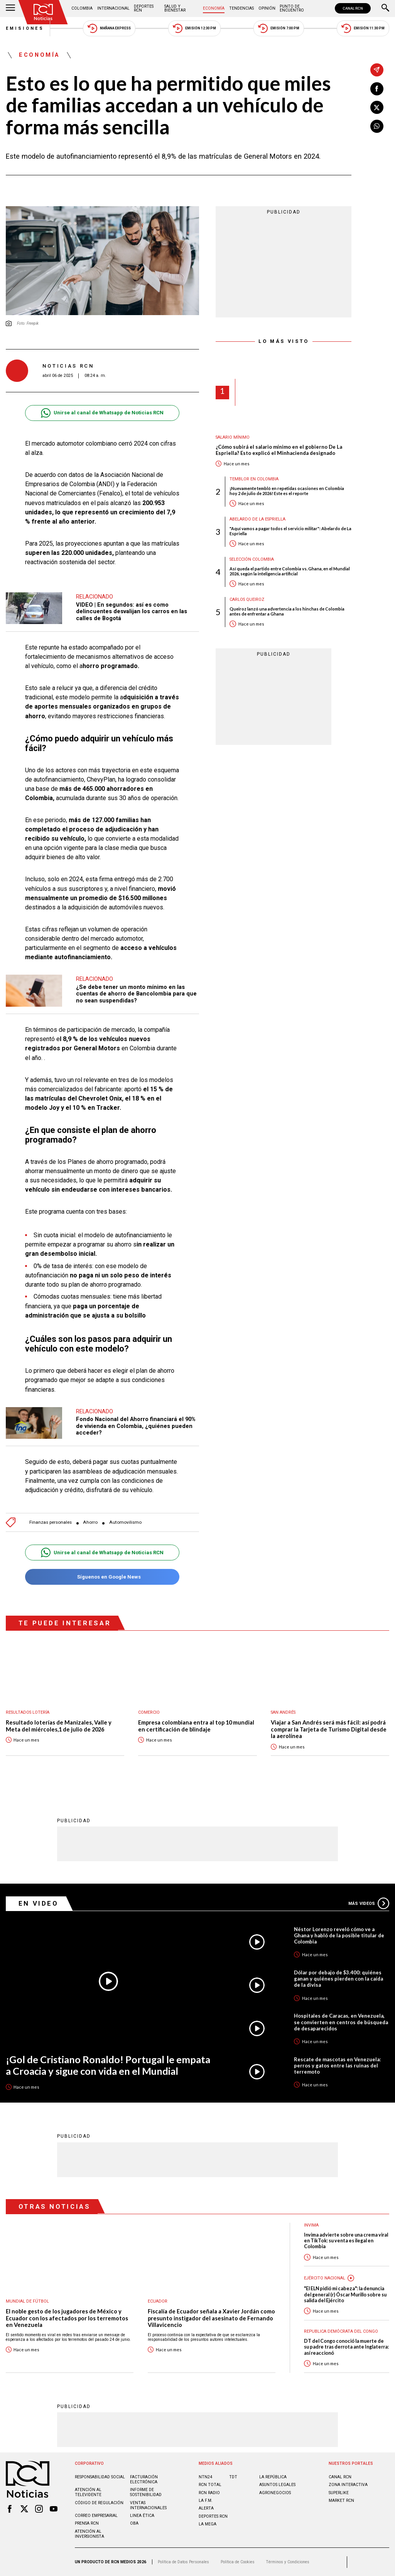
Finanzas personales (50, 1522)
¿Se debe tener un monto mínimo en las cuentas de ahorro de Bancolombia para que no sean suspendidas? (136, 994)
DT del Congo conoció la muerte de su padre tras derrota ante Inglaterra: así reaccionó (346, 2347)
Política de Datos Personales (183, 2561)
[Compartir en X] (376, 107)
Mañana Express (109, 28)
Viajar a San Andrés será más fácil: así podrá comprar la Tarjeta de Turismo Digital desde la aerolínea (329, 1729)
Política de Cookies (238, 2561)
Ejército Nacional (324, 2278)
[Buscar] (385, 8)
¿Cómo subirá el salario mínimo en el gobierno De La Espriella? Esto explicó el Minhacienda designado (279, 450)
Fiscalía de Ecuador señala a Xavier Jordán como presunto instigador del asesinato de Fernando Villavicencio (211, 2318)
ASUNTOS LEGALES (277, 2484)
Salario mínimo (233, 437)
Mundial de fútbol (27, 2301)
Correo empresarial (96, 2515)
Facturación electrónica (144, 2479)
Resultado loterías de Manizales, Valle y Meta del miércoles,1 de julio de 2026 (58, 1726)
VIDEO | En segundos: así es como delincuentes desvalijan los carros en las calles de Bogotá (131, 611)
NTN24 (205, 2476)
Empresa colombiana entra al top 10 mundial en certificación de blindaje (196, 1726)
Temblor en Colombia (254, 479)
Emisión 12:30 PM (194, 28)
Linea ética (142, 2515)
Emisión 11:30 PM (363, 28)
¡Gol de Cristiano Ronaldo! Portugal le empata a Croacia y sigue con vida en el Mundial (108, 2065)
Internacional (113, 8)
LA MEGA (207, 2524)
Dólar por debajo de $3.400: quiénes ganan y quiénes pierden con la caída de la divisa (338, 1978)
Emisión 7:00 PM (278, 28)
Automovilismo (125, 1522)
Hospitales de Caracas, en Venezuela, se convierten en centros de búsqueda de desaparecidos (341, 2022)
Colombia (82, 8)
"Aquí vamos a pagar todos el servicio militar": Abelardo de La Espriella (290, 531)
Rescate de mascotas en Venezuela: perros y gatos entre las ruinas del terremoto (337, 2065)
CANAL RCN (353, 8)
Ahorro (90, 1522)
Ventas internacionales (148, 2505)
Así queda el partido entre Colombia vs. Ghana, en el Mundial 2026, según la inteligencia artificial (290, 571)
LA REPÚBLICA (273, 2476)
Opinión (266, 8)
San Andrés (283, 1712)
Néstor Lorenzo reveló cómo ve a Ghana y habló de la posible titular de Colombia (339, 1935)
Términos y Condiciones (287, 2561)
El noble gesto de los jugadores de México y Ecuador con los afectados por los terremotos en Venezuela (67, 2318)
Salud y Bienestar (175, 8)
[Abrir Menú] (10, 8)
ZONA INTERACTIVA (348, 2484)
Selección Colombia (252, 559)
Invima (311, 2225)
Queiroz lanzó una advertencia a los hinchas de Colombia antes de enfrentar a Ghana (287, 611)
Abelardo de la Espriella (257, 519)
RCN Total (210, 2484)
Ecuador (157, 2301)
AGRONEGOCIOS (275, 2492)
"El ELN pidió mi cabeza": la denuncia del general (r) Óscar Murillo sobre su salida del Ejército (345, 2294)
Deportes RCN (144, 8)
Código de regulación (99, 2502)
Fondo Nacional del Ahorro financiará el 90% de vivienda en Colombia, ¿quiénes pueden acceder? (136, 1426)
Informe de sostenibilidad (146, 2492)
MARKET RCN (341, 2500)
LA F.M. (206, 2500)
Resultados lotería (27, 1712)
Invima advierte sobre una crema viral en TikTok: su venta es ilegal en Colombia (346, 2241)
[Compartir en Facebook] (376, 88)
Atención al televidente (88, 2492)
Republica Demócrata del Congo (341, 2331)
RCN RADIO (209, 2492)
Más (368, 1903)
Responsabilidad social (100, 2476)
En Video (39, 1903)
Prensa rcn (87, 2523)
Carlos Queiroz (247, 599)
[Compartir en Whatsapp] (376, 126)
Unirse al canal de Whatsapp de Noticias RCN (102, 413)
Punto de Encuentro (292, 8)
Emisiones (25, 28)
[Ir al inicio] (43, 12)
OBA (134, 2523)
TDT (233, 2476)
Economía (214, 8)
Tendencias (241, 8)
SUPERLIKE (339, 2492)
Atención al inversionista (89, 2534)
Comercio (149, 1712)
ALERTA (206, 2508)
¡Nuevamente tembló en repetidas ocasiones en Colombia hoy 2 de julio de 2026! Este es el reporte (287, 491)
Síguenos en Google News (102, 1577)
